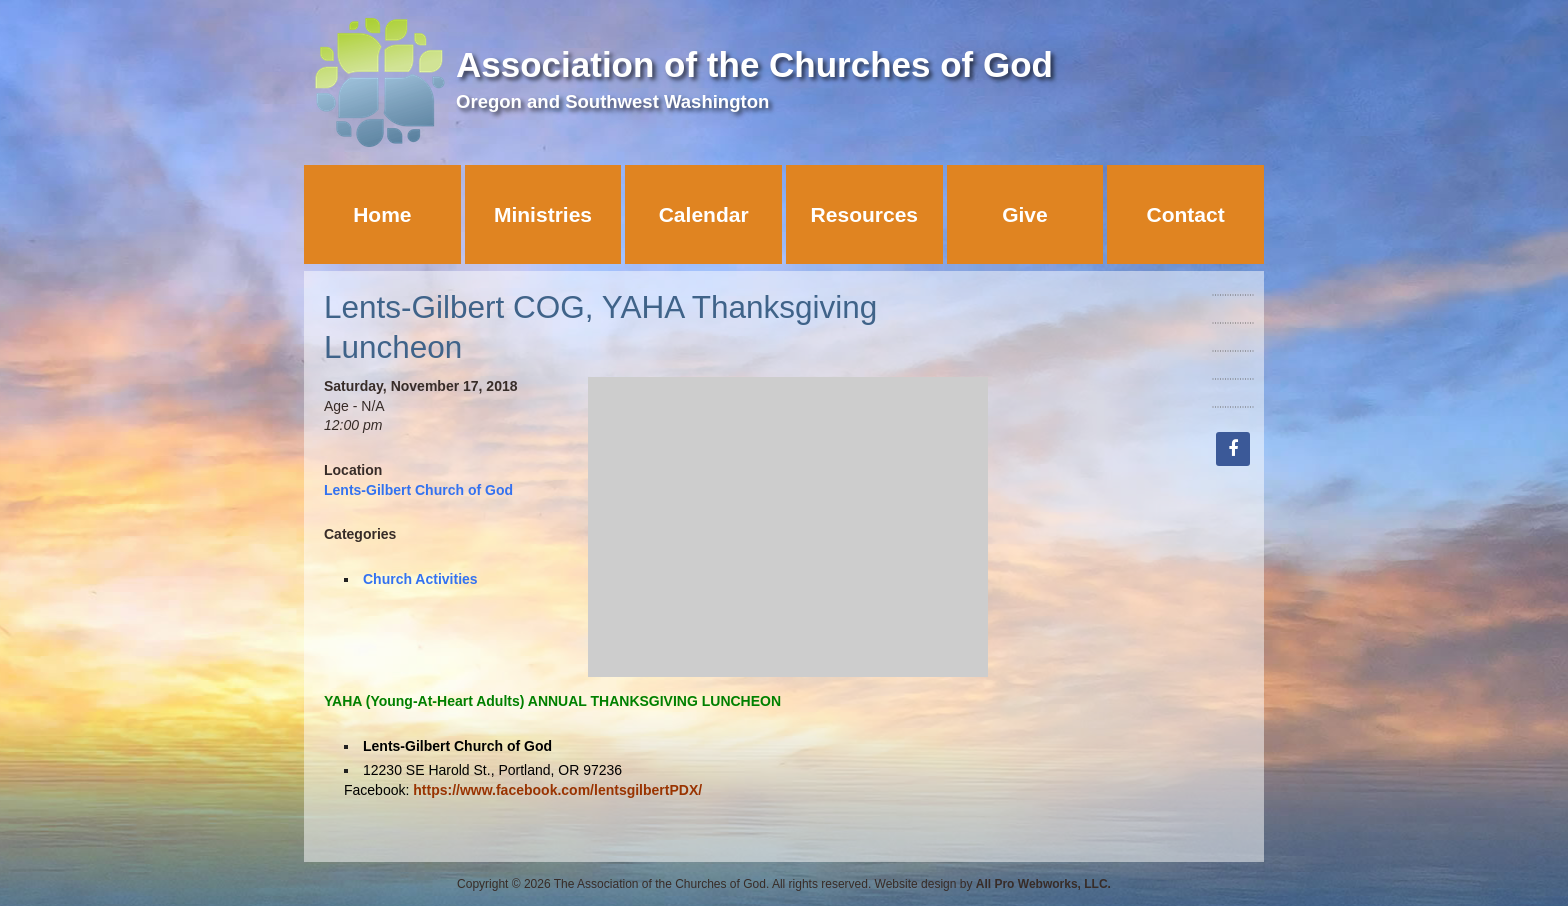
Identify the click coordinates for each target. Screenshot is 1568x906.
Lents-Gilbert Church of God (418, 490)
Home (382, 214)
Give (1025, 214)
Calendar (704, 214)
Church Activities (420, 579)
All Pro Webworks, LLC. (1043, 884)
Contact (1186, 214)
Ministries (543, 214)
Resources (864, 214)
